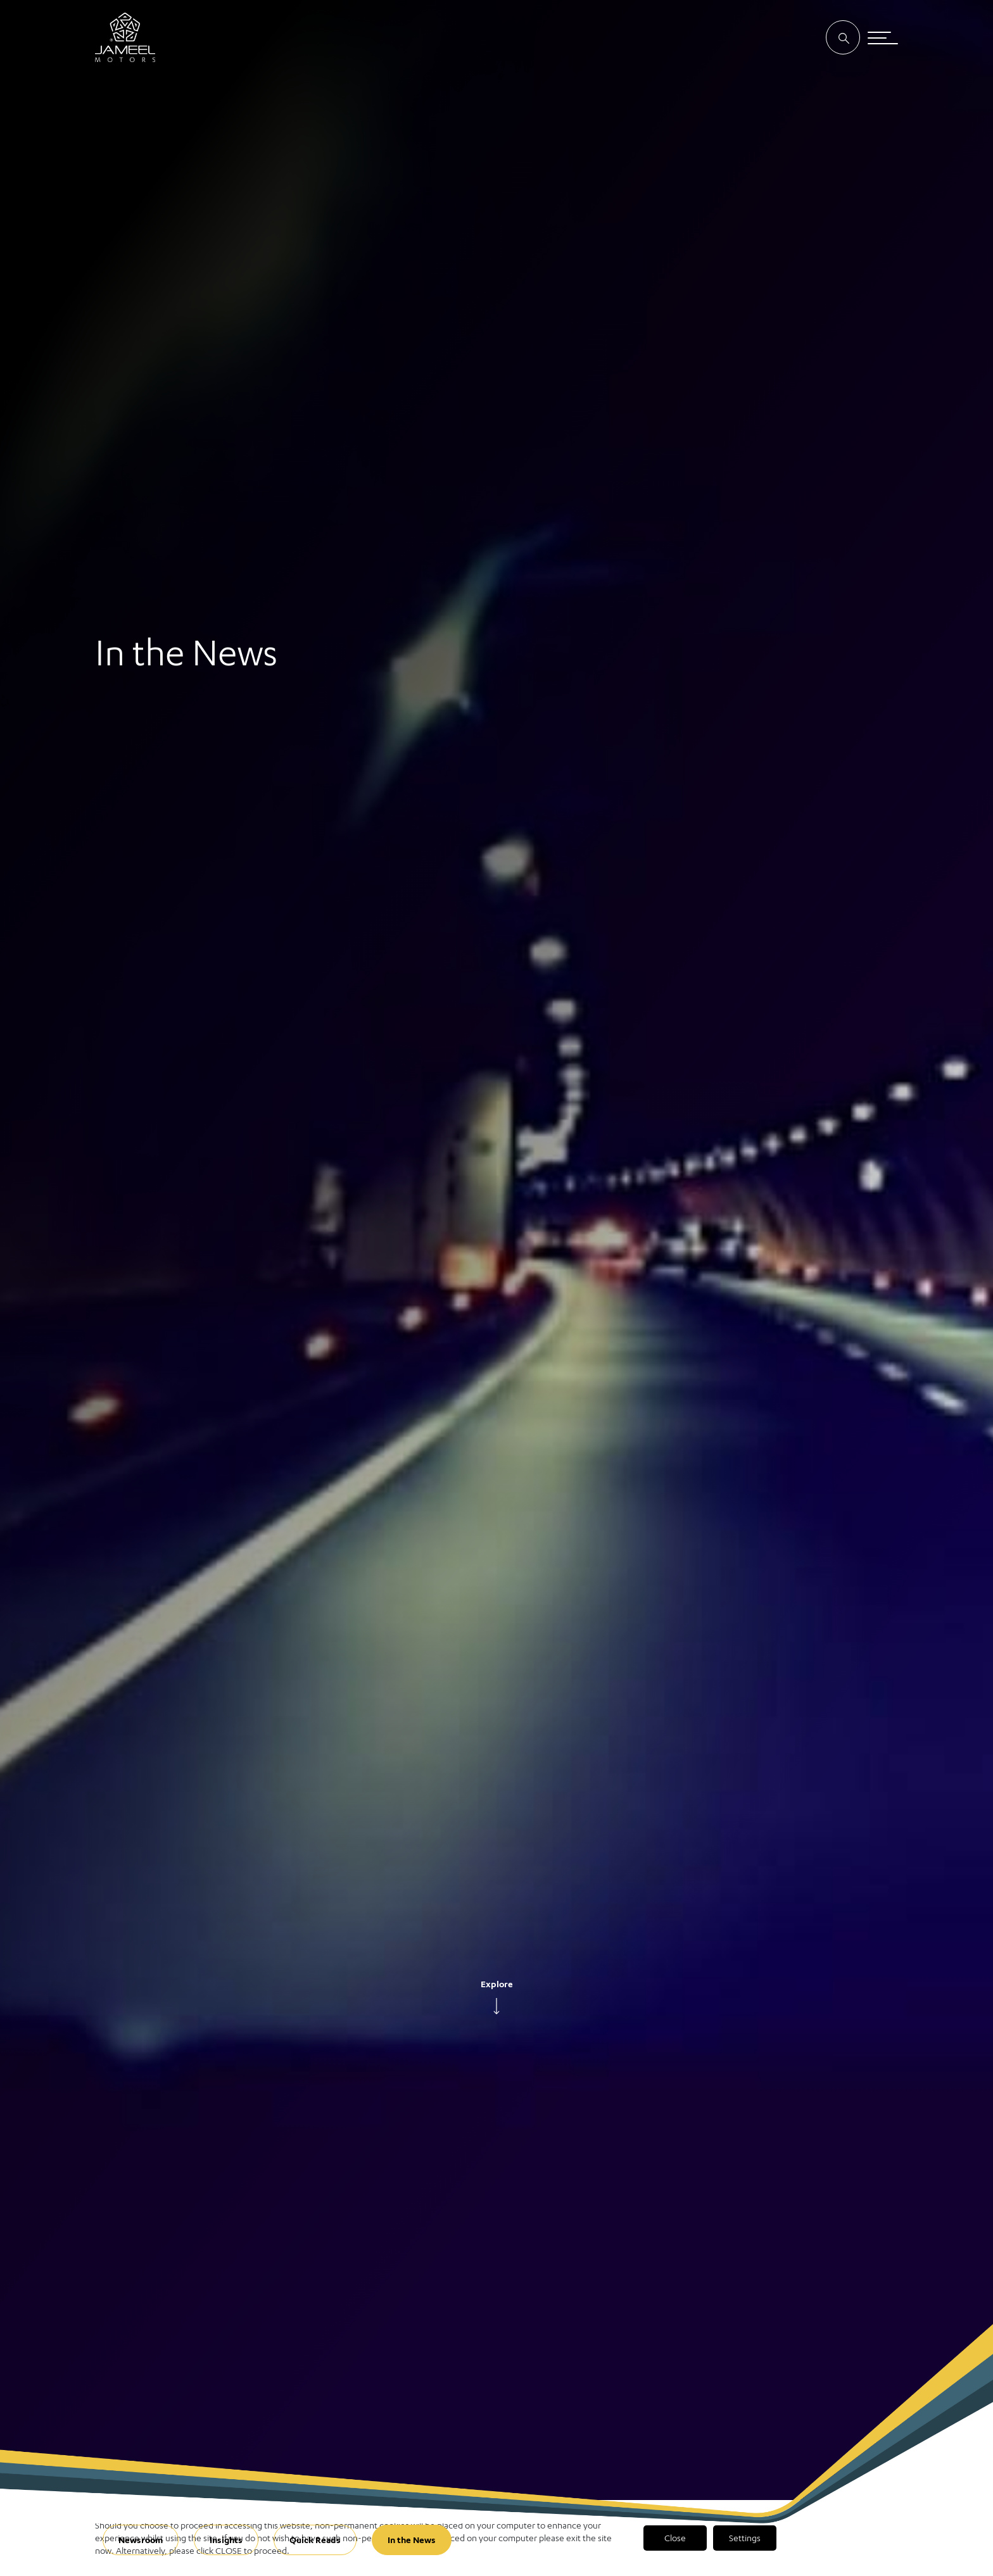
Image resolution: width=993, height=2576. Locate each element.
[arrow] (496, 2006)
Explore (497, 1983)
